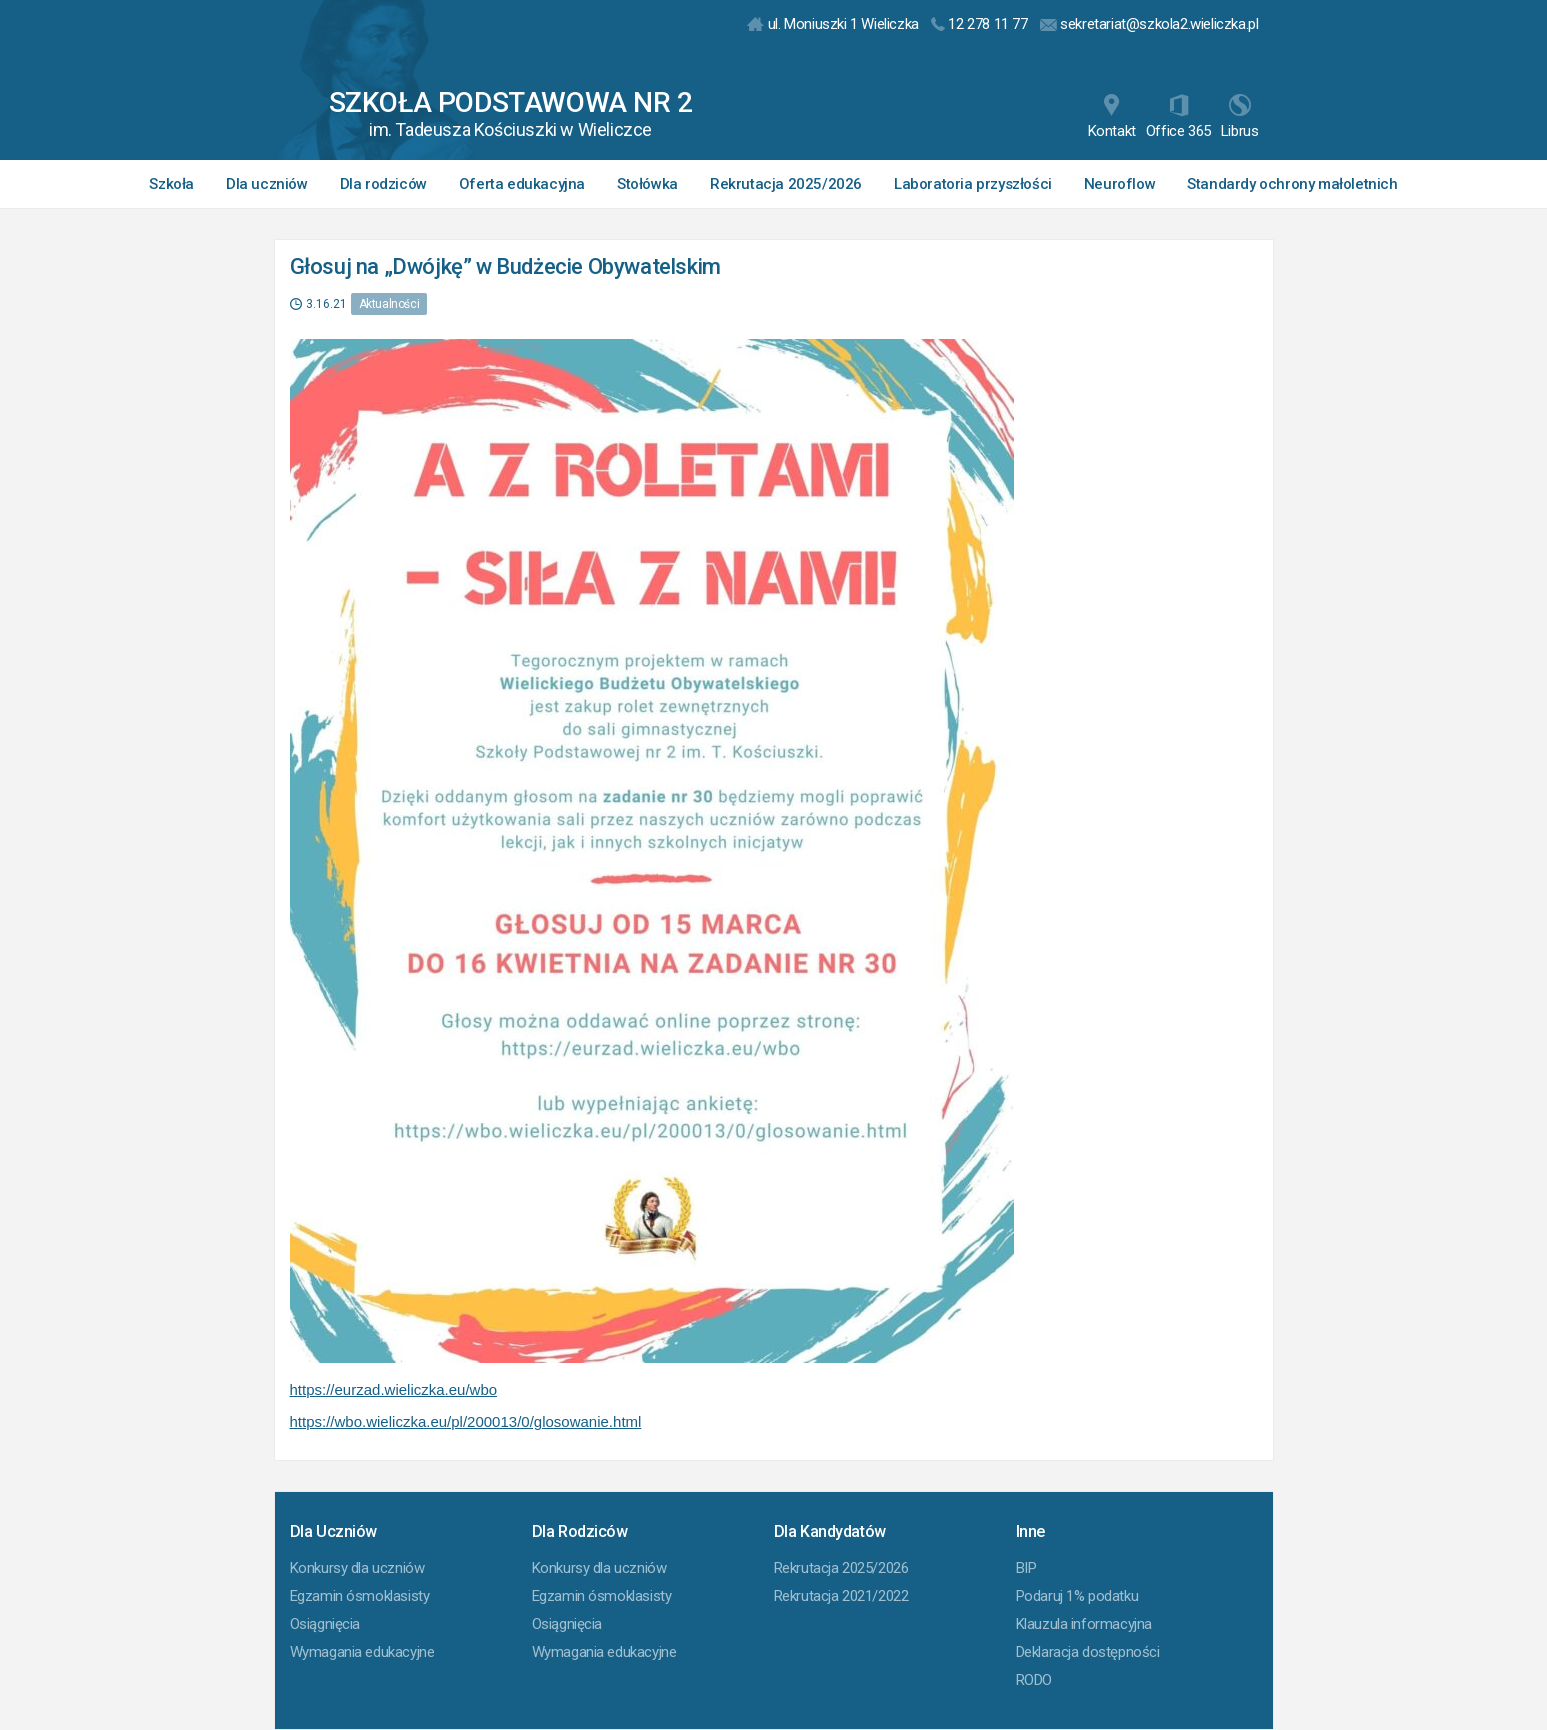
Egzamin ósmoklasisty (360, 1596)
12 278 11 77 (979, 24)
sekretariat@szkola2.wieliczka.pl (1149, 24)
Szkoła (171, 184)
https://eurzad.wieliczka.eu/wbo (394, 1389)
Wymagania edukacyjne (362, 1652)
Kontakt (1112, 117)
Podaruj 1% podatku (1077, 1596)
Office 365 (1178, 117)
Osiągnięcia (325, 1624)
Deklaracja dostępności (1088, 1652)
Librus (1240, 117)
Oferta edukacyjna (522, 184)
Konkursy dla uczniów (357, 1568)
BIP (1026, 1568)
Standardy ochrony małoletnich (1292, 184)
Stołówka (647, 184)
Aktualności (389, 304)
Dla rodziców (383, 184)
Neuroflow (1119, 184)
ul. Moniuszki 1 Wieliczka (833, 24)
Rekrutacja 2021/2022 (841, 1596)
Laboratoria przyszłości (973, 184)
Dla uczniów (267, 184)
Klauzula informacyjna (1084, 1624)
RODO (1034, 1680)
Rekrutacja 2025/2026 (786, 184)
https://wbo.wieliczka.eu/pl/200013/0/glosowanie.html (466, 1421)
